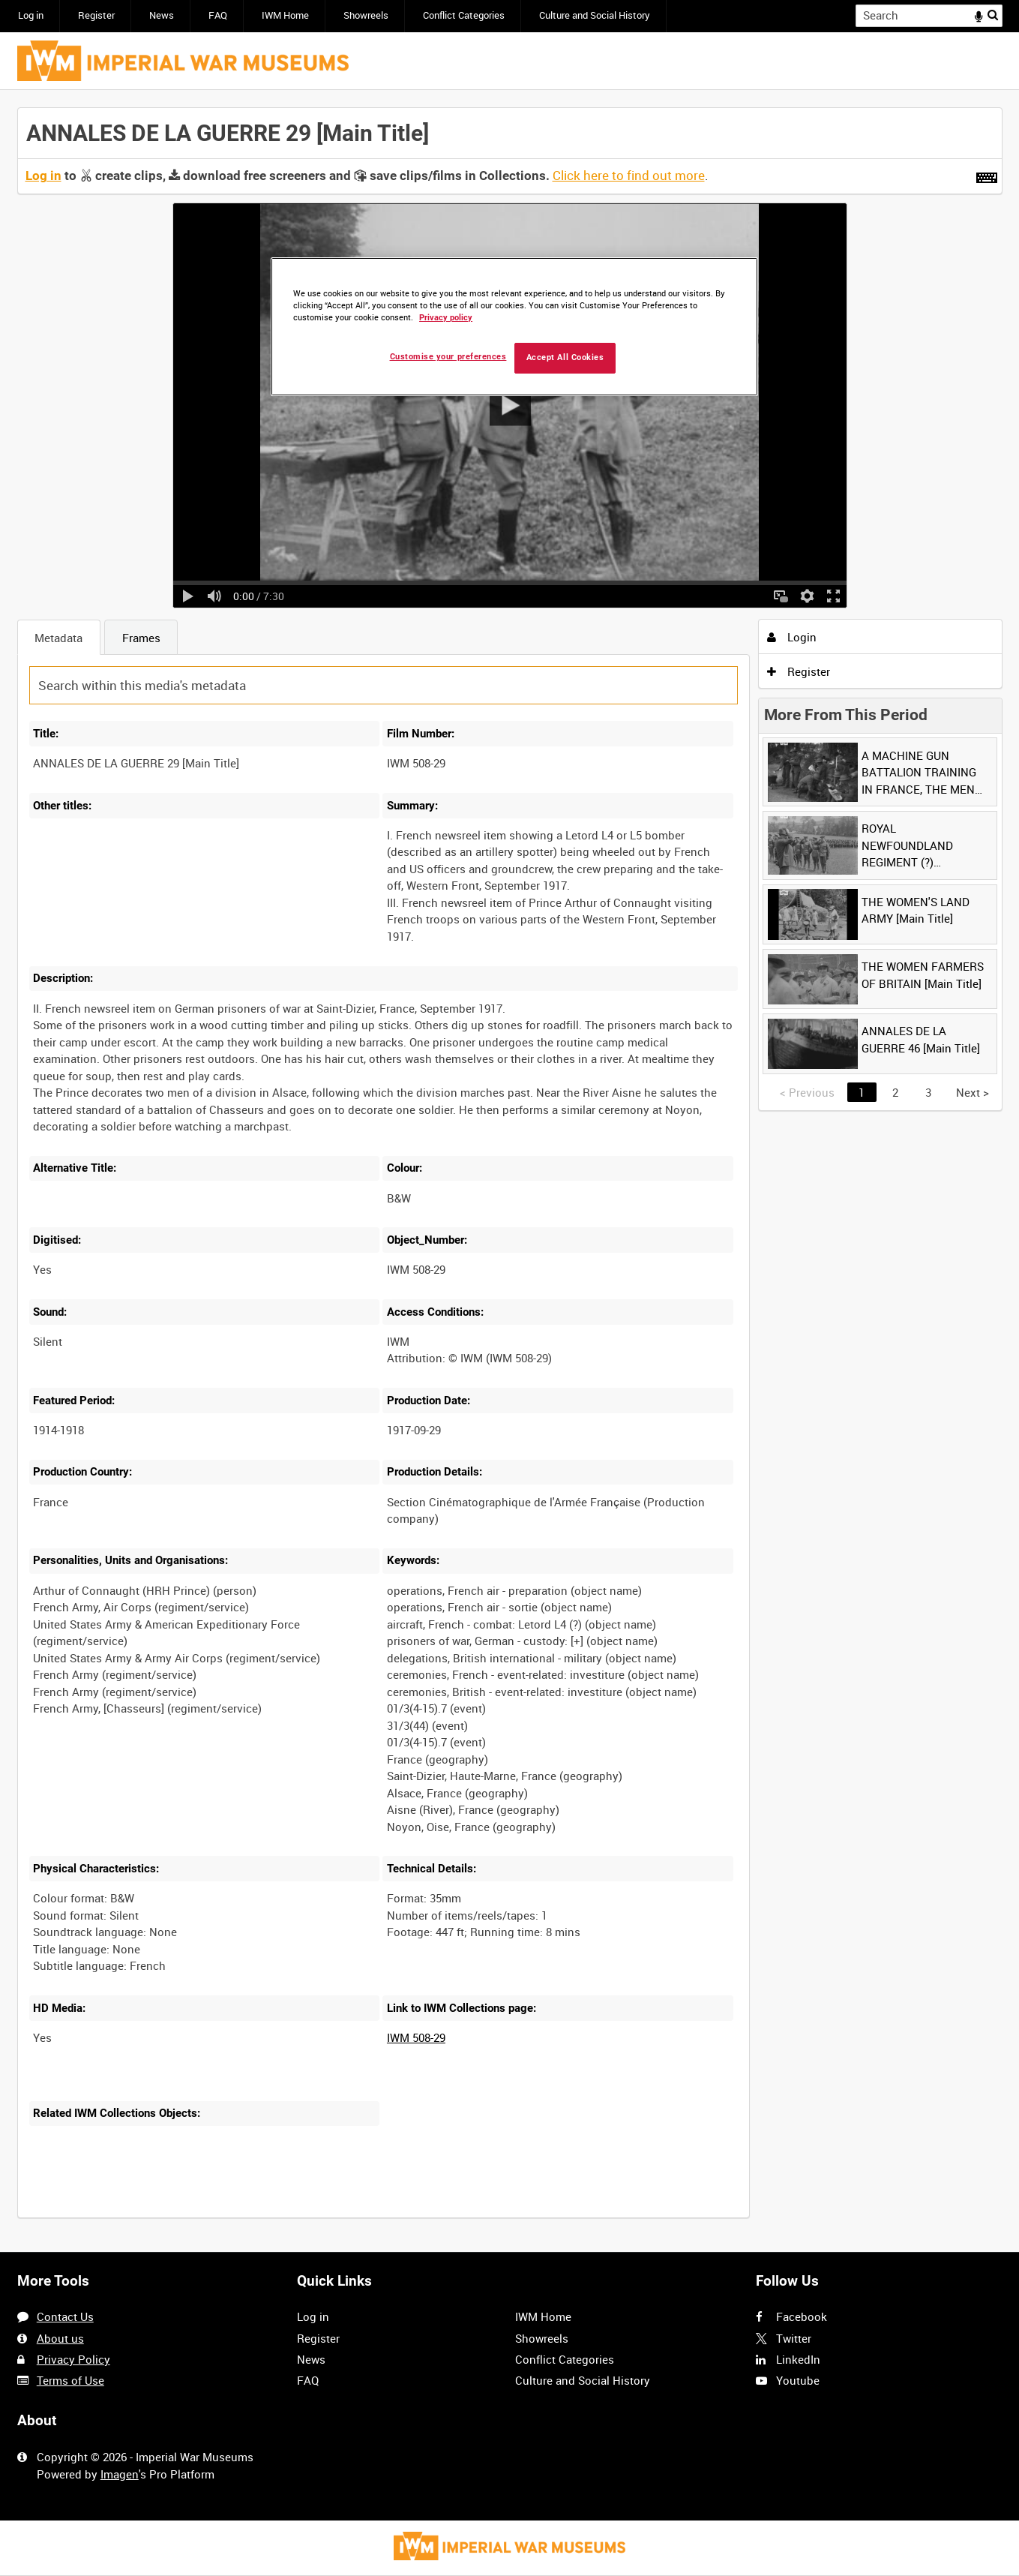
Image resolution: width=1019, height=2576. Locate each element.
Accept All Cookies (565, 357)
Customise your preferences (448, 357)
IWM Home (285, 15)
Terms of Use (70, 2380)
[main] (510, 1171)
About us (60, 2338)
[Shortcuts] (986, 175)
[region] (514, 326)
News (161, 15)
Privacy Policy (73, 2359)
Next (972, 1092)
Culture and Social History (594, 15)
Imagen (119, 2473)
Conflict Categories (464, 15)
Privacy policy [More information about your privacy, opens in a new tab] (445, 318)
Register (96, 15)
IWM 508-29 (416, 2037)
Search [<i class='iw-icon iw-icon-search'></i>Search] (993, 14)
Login (792, 636)
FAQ (217, 15)
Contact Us (65, 2316)
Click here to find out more (629, 175)
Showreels (365, 15)
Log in (30, 15)
